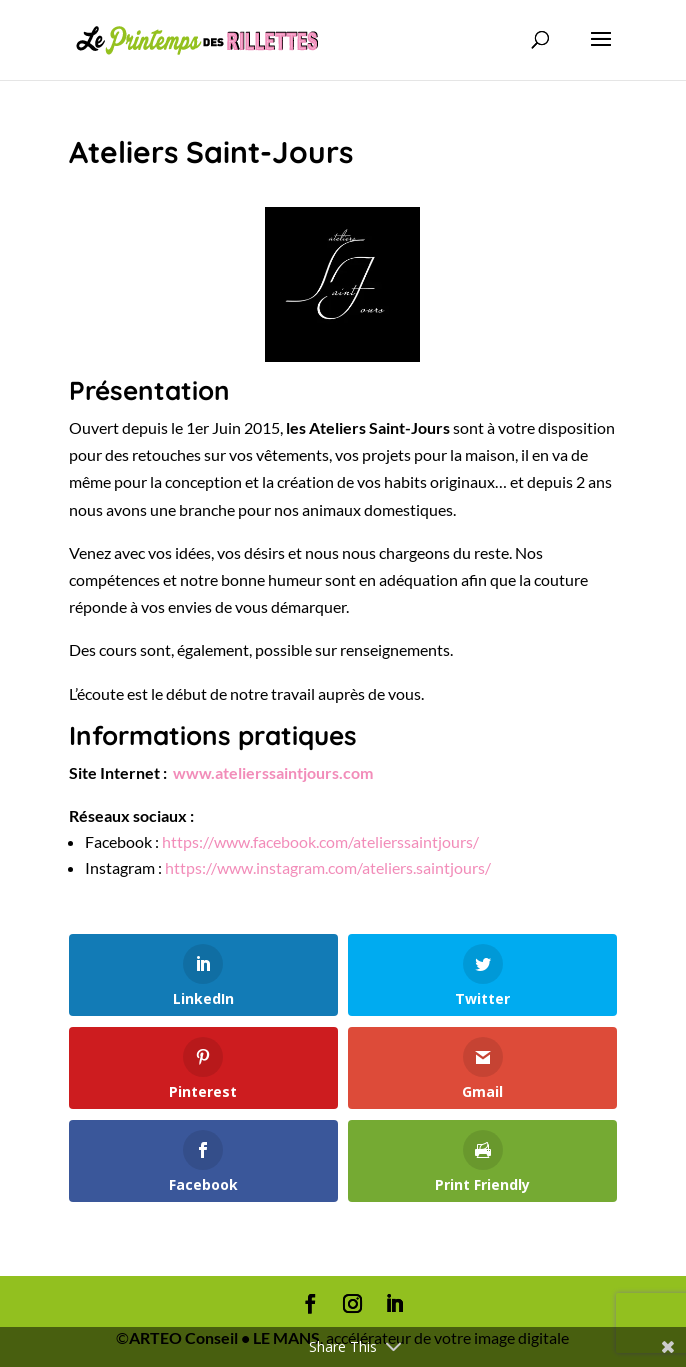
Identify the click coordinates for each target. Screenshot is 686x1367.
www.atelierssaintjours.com (273, 772)
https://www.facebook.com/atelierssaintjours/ (320, 841)
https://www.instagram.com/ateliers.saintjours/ (329, 867)
